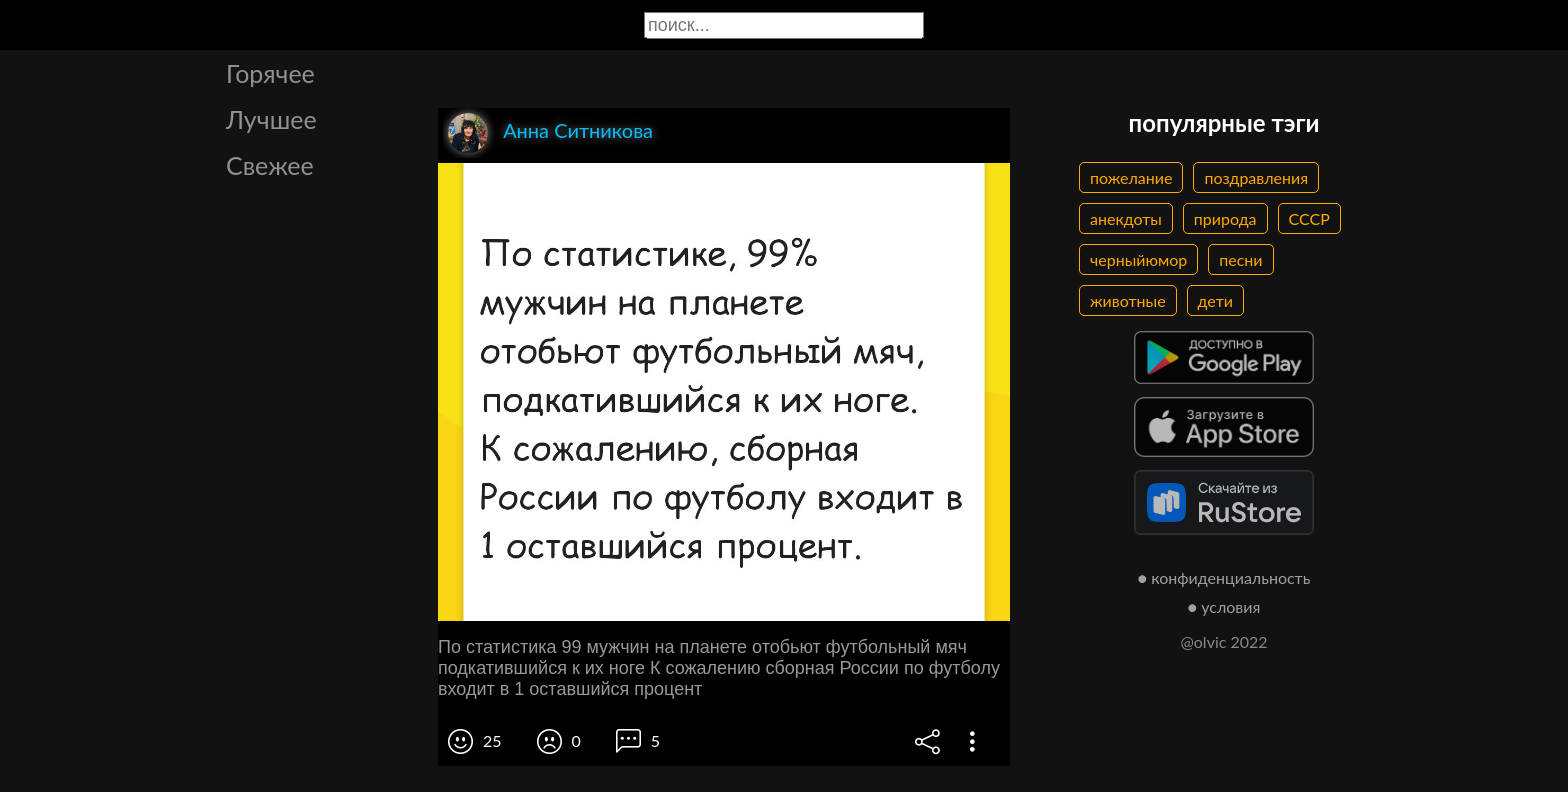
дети (1215, 300)
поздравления (1256, 177)
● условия (1224, 606)
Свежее (270, 165)
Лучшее (271, 119)
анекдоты (1126, 218)
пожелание (1131, 177)
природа (1225, 218)
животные (1128, 300)
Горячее (270, 73)
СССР (1309, 218)
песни (1240, 259)
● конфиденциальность (1224, 577)
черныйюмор (1138, 259)
